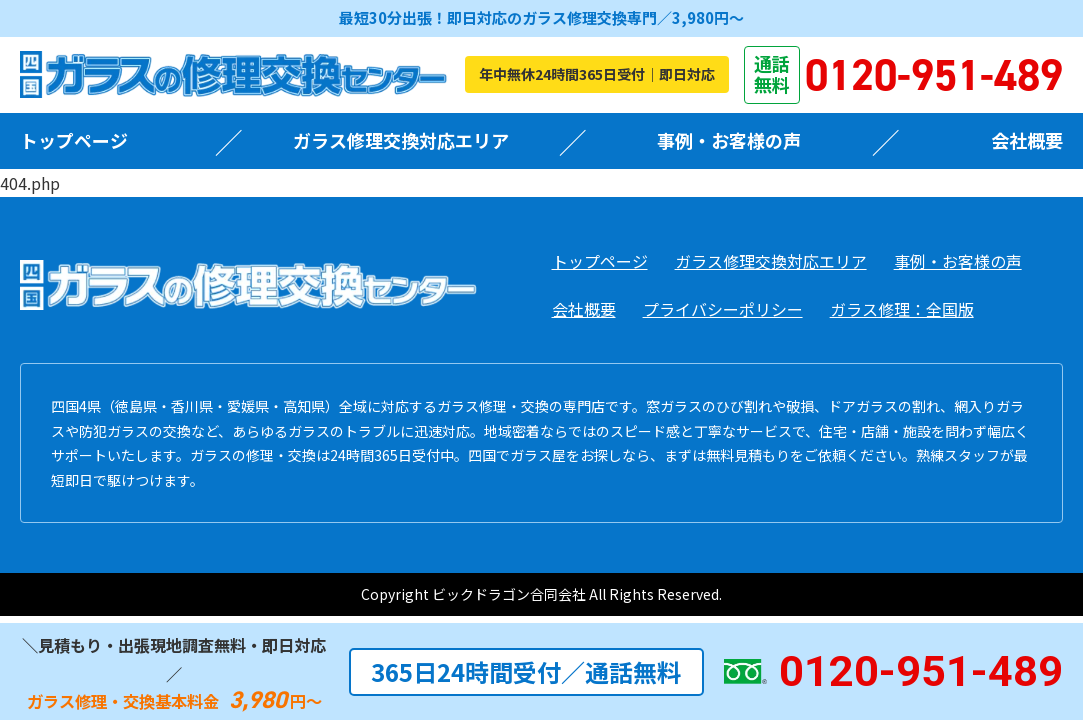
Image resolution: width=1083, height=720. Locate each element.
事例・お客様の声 (729, 140)
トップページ (74, 140)
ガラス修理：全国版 (902, 309)
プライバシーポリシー (723, 309)
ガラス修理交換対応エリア (401, 140)
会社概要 (1027, 140)
